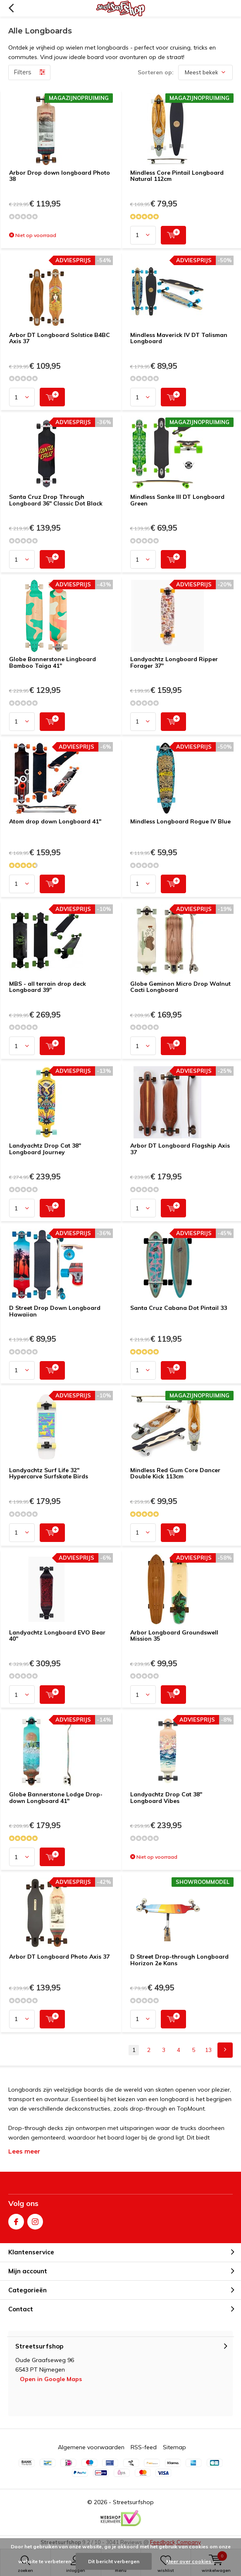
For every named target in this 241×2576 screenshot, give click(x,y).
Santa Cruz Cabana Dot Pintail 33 (178, 1308)
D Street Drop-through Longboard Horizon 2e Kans (179, 1960)
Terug (11, 8)
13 (208, 2050)
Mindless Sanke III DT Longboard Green (177, 500)
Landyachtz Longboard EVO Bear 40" (57, 1636)
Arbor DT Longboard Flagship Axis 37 (180, 1149)
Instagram (35, 2220)
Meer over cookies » (190, 2561)
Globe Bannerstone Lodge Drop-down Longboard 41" (56, 1798)
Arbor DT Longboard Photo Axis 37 (59, 1956)
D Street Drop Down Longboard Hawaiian (54, 1311)
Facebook (16, 2220)
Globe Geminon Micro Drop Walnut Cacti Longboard (180, 987)
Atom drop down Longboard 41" (55, 821)
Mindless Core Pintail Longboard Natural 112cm (177, 176)
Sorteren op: (156, 72)
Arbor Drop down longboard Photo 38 (59, 176)
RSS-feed (144, 2447)
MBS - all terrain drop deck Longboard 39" (47, 987)
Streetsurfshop (133, 2502)
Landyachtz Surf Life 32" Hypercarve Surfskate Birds (48, 1473)
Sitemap (174, 2447)
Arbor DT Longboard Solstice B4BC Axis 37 (59, 338)
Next (225, 2050)
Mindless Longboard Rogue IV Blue (180, 821)
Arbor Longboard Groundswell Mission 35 (174, 1636)
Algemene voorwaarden (91, 2447)
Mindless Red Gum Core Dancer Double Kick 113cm (175, 1473)
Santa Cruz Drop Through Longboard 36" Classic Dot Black (56, 500)
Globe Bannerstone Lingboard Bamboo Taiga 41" (52, 662)
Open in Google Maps (51, 2379)
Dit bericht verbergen (113, 2561)
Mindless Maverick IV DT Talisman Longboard (178, 338)
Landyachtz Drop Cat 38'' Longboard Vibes (166, 1798)
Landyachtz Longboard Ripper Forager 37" (174, 662)
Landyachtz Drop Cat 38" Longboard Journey (45, 1149)
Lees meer (24, 2151)
